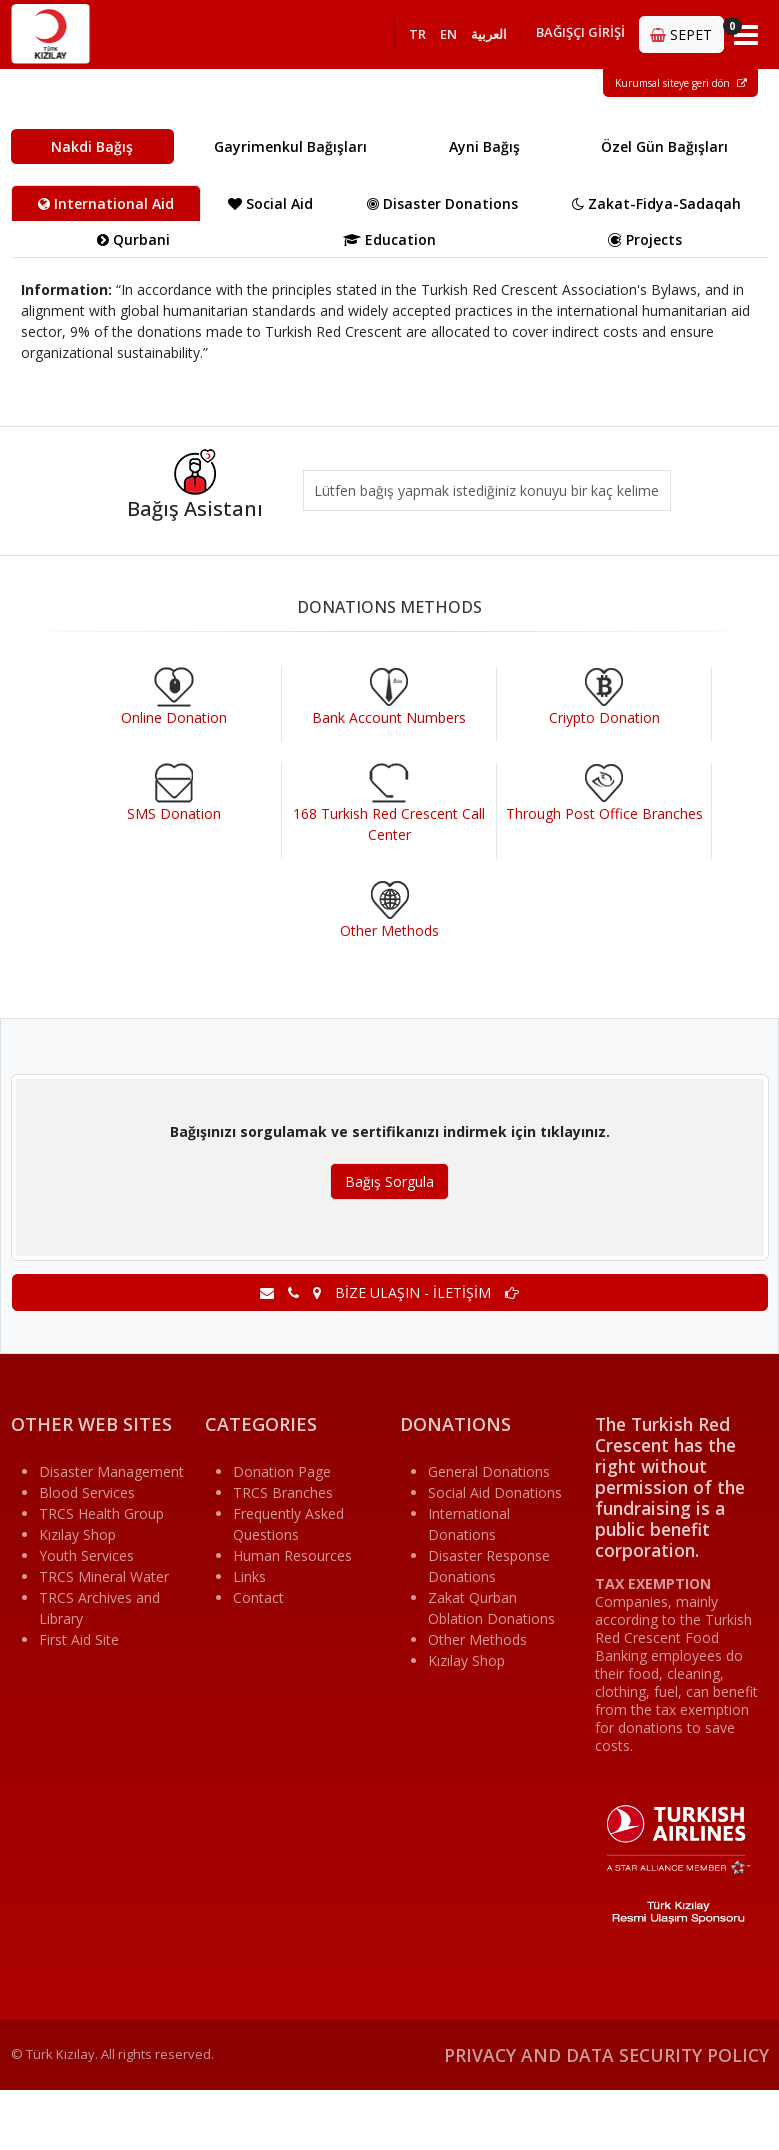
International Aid (106, 203)
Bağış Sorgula (389, 1181)
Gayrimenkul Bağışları (290, 146)
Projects (645, 239)
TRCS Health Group (101, 1513)
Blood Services (87, 1492)
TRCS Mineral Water (104, 1576)
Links (249, 1576)
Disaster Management (111, 1471)
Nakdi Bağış (92, 146)
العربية (489, 34)
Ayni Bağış (484, 146)
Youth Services (86, 1555)
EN (448, 34)
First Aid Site (79, 1639)
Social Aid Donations (495, 1492)
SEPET (687, 30)
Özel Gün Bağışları (664, 146)
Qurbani (133, 239)
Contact (258, 1597)
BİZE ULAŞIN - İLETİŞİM (389, 1292)
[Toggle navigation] (746, 34)
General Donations (489, 1471)
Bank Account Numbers (389, 717)
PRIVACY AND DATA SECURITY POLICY (606, 2055)
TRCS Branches (283, 1492)
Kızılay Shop (77, 1534)
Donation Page (282, 1471)
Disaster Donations (442, 203)
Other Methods (389, 930)
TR (417, 34)
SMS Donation (174, 813)
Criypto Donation (604, 717)
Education (389, 239)
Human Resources (292, 1555)
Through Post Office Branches (604, 813)
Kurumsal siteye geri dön (681, 83)
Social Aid (270, 203)
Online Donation (174, 717)
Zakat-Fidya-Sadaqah (656, 203)
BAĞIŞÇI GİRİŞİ (580, 32)
